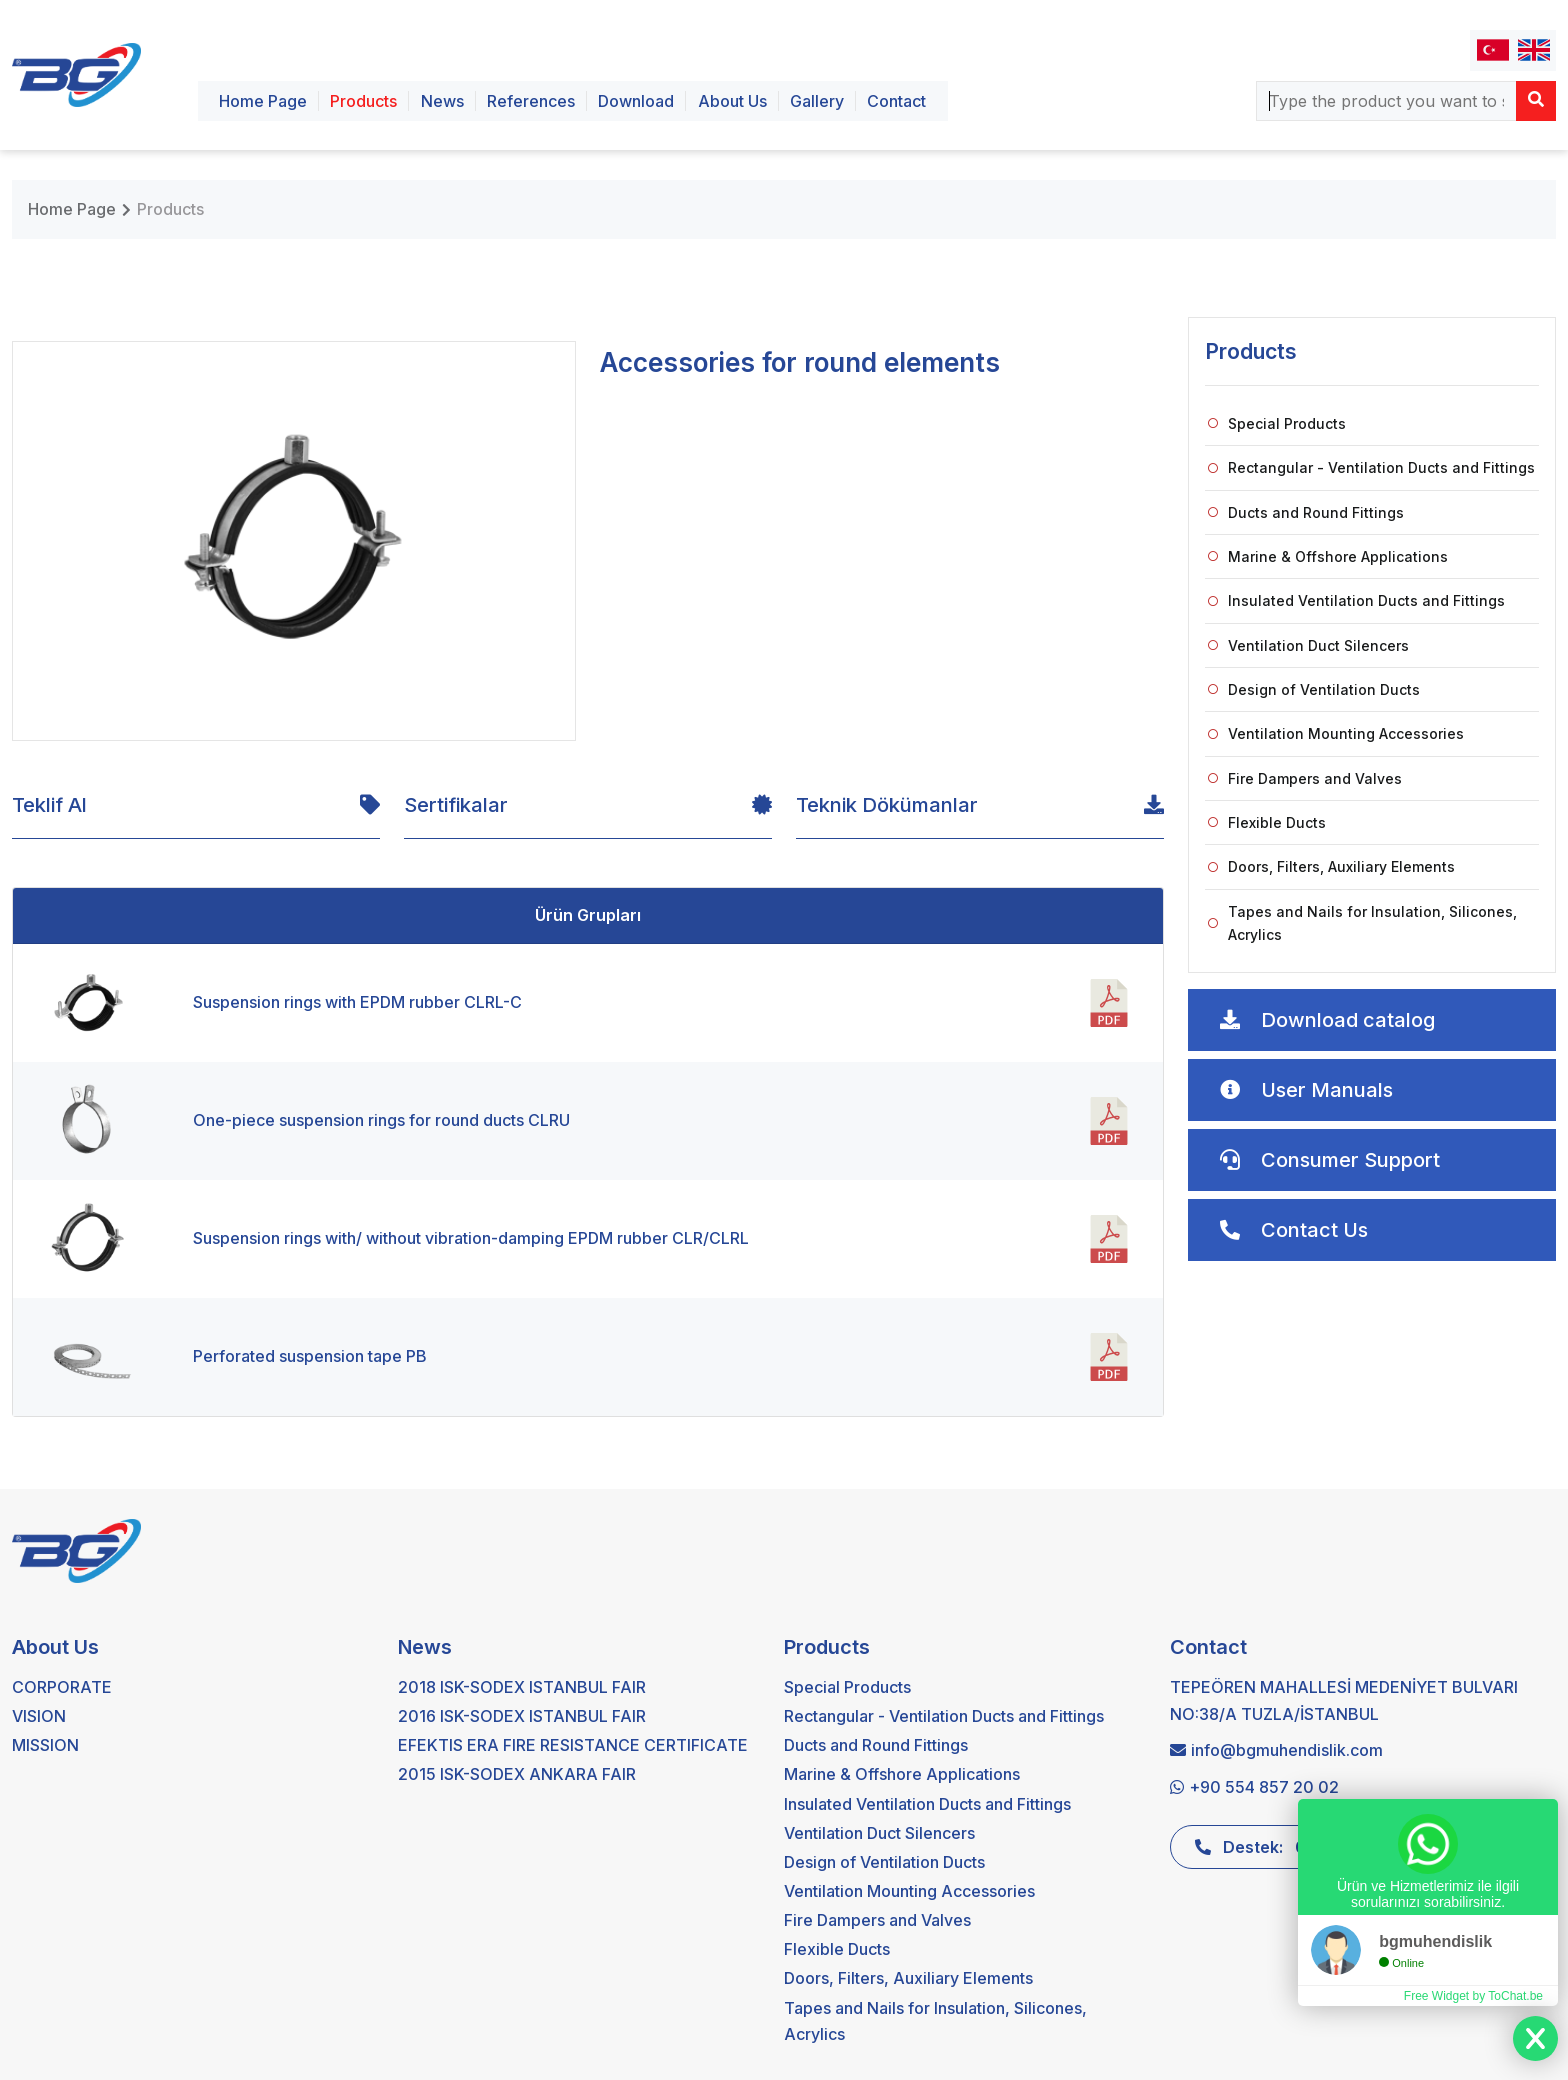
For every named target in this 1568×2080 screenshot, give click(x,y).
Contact (896, 101)
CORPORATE (62, 1687)
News (442, 101)
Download (636, 101)
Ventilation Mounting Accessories (1336, 733)
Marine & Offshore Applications (1328, 556)
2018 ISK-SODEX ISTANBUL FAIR (522, 1687)
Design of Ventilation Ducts (1314, 689)
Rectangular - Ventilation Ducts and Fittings (1371, 467)
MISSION (45, 1745)
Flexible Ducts (1267, 822)
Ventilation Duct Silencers (1308, 645)
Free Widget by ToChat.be (1473, 1996)
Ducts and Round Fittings (1306, 512)
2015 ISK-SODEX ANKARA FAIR (517, 1774)
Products (363, 101)
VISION (39, 1716)
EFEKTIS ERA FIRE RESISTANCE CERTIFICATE (573, 1745)
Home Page (263, 101)
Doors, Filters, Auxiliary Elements (1331, 866)
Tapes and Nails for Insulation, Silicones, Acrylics (1362, 923)
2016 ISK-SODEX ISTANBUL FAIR (522, 1716)
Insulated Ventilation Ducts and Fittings (1356, 600)
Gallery (817, 101)
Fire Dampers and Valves (1305, 778)
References (531, 101)
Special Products (1277, 423)
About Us (732, 101)
